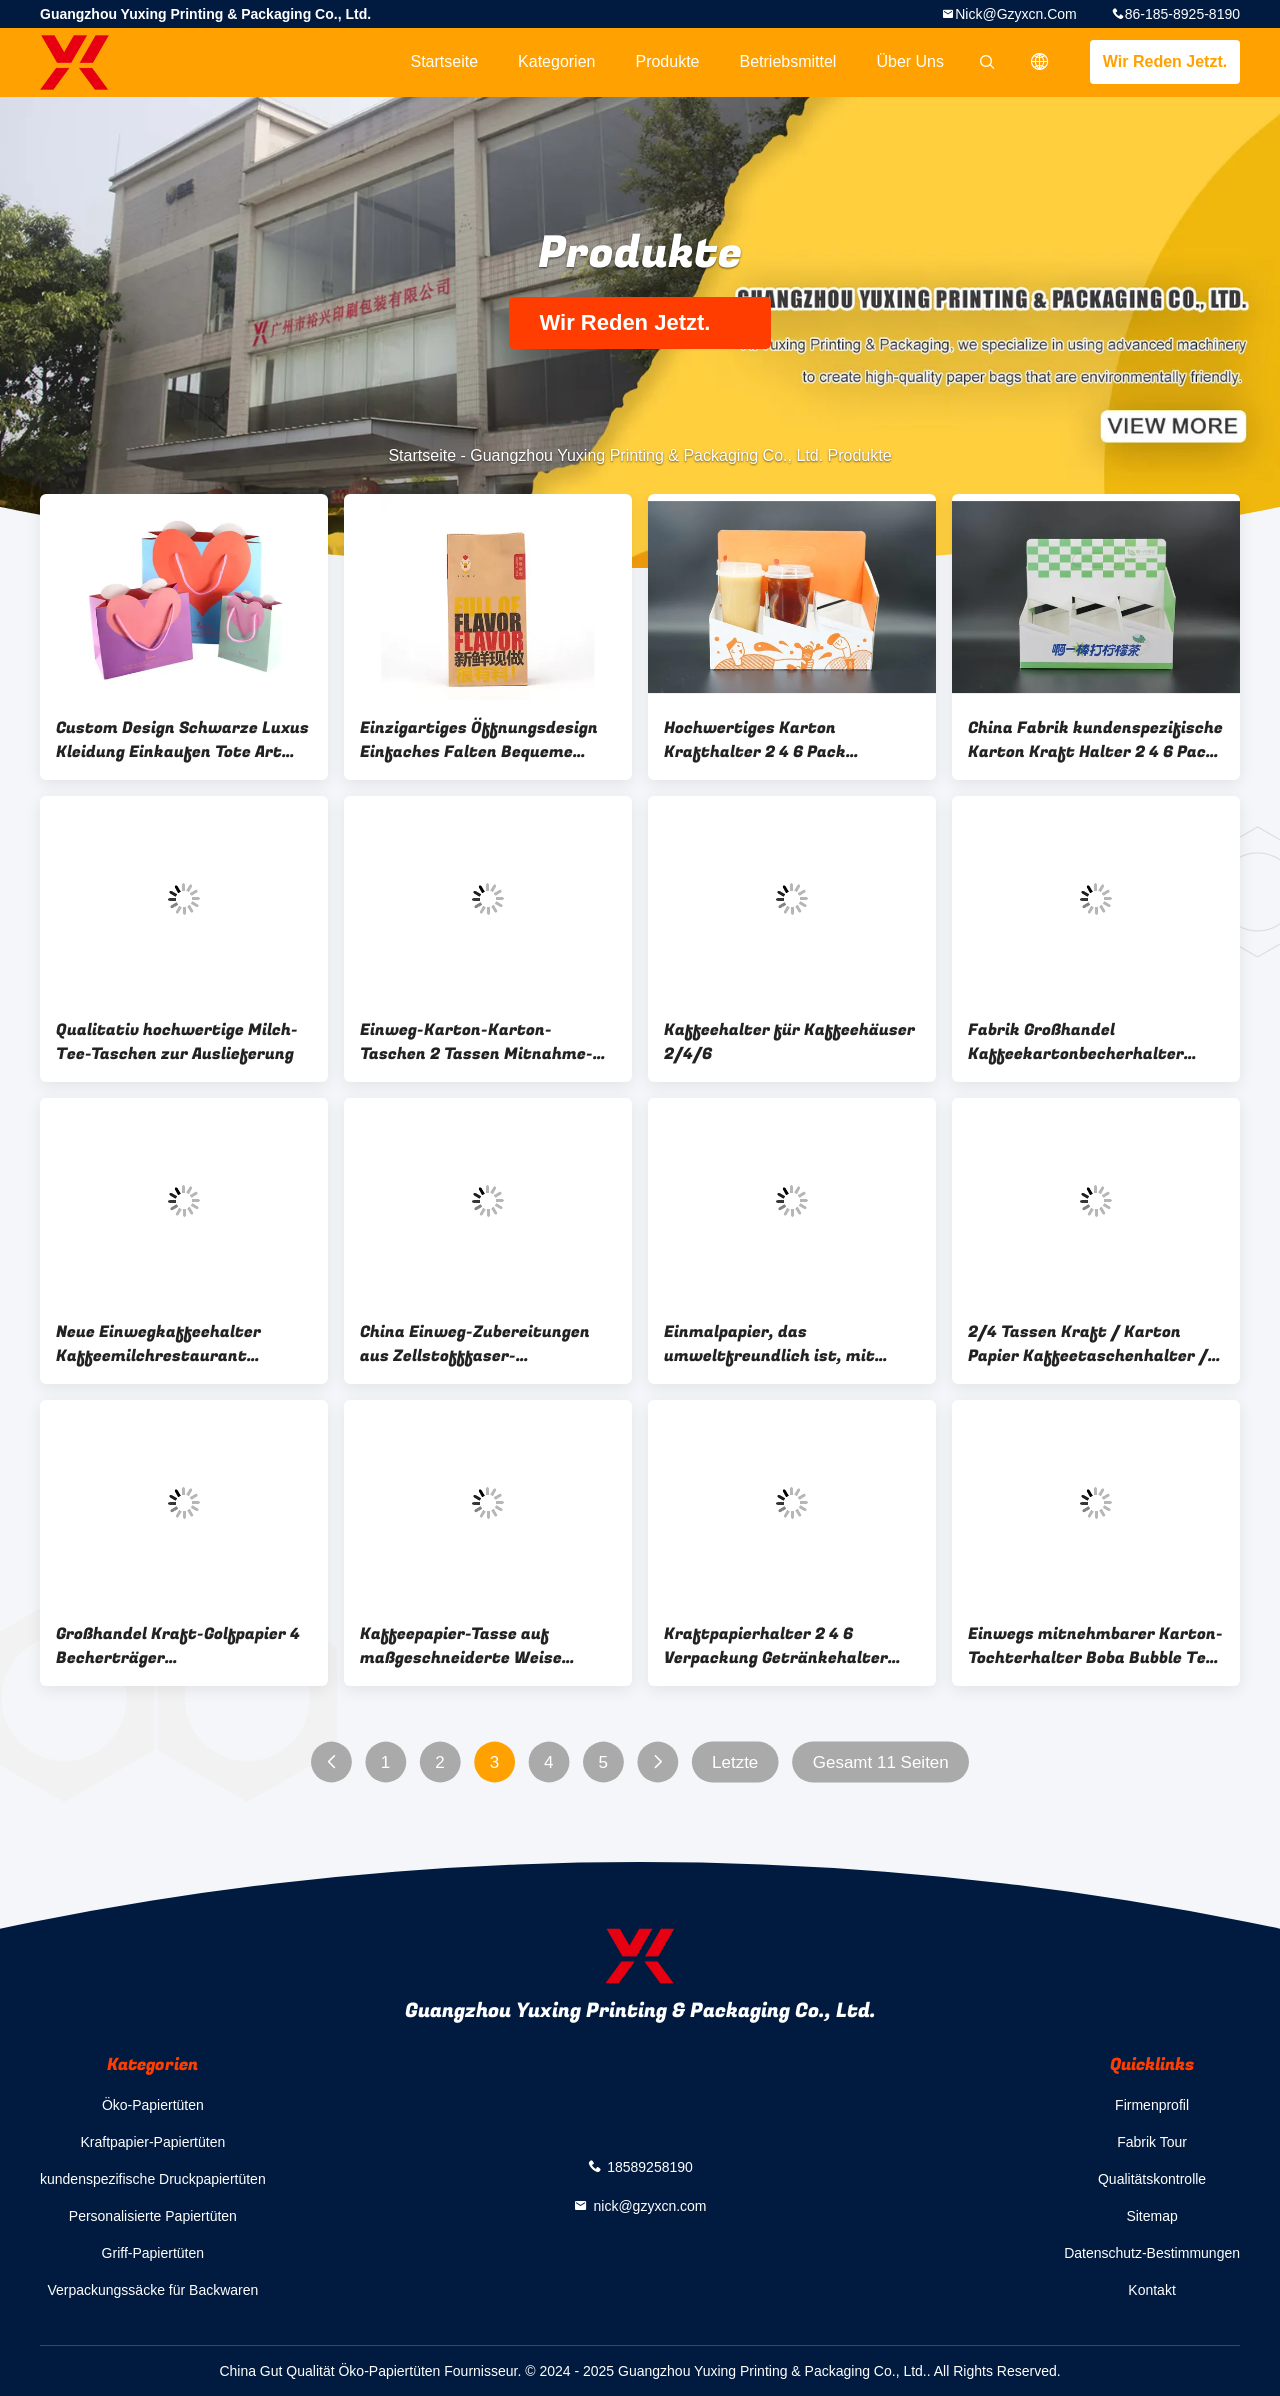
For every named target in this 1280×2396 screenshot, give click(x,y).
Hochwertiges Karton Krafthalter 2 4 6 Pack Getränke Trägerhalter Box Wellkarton (773, 740)
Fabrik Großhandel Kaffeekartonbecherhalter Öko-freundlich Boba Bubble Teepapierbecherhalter (1078, 1042)
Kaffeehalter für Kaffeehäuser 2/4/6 (789, 1042)
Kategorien (556, 61)
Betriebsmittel (788, 61)
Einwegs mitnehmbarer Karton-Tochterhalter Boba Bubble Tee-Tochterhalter (1095, 1646)
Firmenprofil (1152, 2105)
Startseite (444, 61)
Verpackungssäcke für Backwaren (152, 2290)
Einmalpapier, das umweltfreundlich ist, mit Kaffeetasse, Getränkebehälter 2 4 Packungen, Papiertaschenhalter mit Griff (791, 1344)
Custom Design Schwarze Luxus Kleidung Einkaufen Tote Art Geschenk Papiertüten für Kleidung (182, 740)
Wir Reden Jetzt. (1165, 61)
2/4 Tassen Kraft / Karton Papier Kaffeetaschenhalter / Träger (1088, 1344)
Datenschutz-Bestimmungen (1152, 2253)
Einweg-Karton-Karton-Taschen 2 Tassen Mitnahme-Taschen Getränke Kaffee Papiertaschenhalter (476, 1042)
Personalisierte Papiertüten (153, 2216)
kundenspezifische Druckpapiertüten (153, 2179)
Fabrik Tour (1152, 2142)
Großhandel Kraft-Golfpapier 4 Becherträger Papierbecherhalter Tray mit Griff (178, 1646)
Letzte (735, 1762)
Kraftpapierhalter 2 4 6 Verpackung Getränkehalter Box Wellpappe (776, 1646)
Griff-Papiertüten (153, 2253)
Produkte (667, 61)
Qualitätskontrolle (1152, 2179)
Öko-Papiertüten (153, 2105)
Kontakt (1151, 2290)
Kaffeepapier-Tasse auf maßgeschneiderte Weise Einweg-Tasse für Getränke (469, 1646)
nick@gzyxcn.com (1016, 14)
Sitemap (1151, 2216)
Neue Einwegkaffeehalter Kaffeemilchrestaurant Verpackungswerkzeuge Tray (172, 1344)
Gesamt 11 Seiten (881, 1762)
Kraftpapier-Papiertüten (152, 2142)
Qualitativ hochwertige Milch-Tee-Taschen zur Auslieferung (177, 1042)
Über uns (910, 61)
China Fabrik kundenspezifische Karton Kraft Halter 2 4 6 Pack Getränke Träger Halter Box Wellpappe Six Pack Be (1095, 740)
